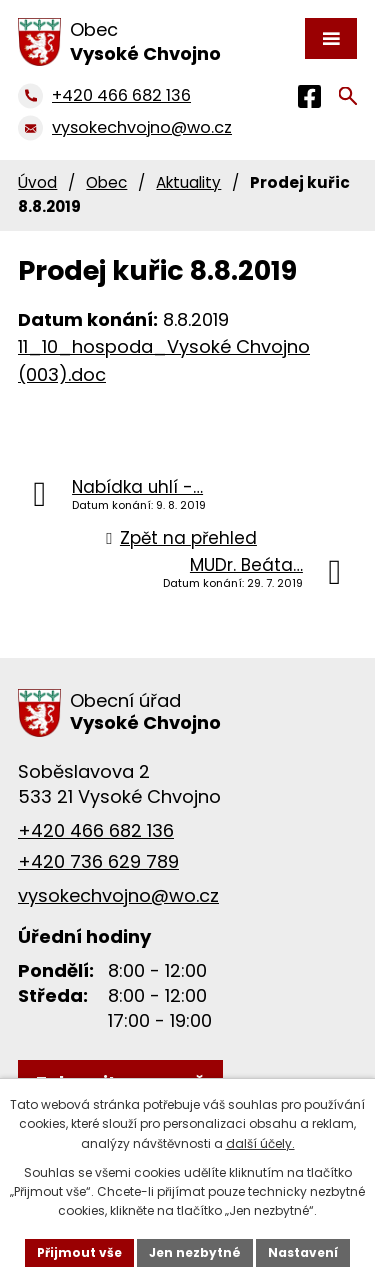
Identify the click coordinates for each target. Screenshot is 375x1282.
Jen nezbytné (195, 1252)
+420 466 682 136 (96, 830)
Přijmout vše (79, 1252)
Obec (106, 182)
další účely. (260, 1143)
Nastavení (303, 1252)
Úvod (37, 182)
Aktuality (188, 182)
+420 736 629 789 (98, 861)
